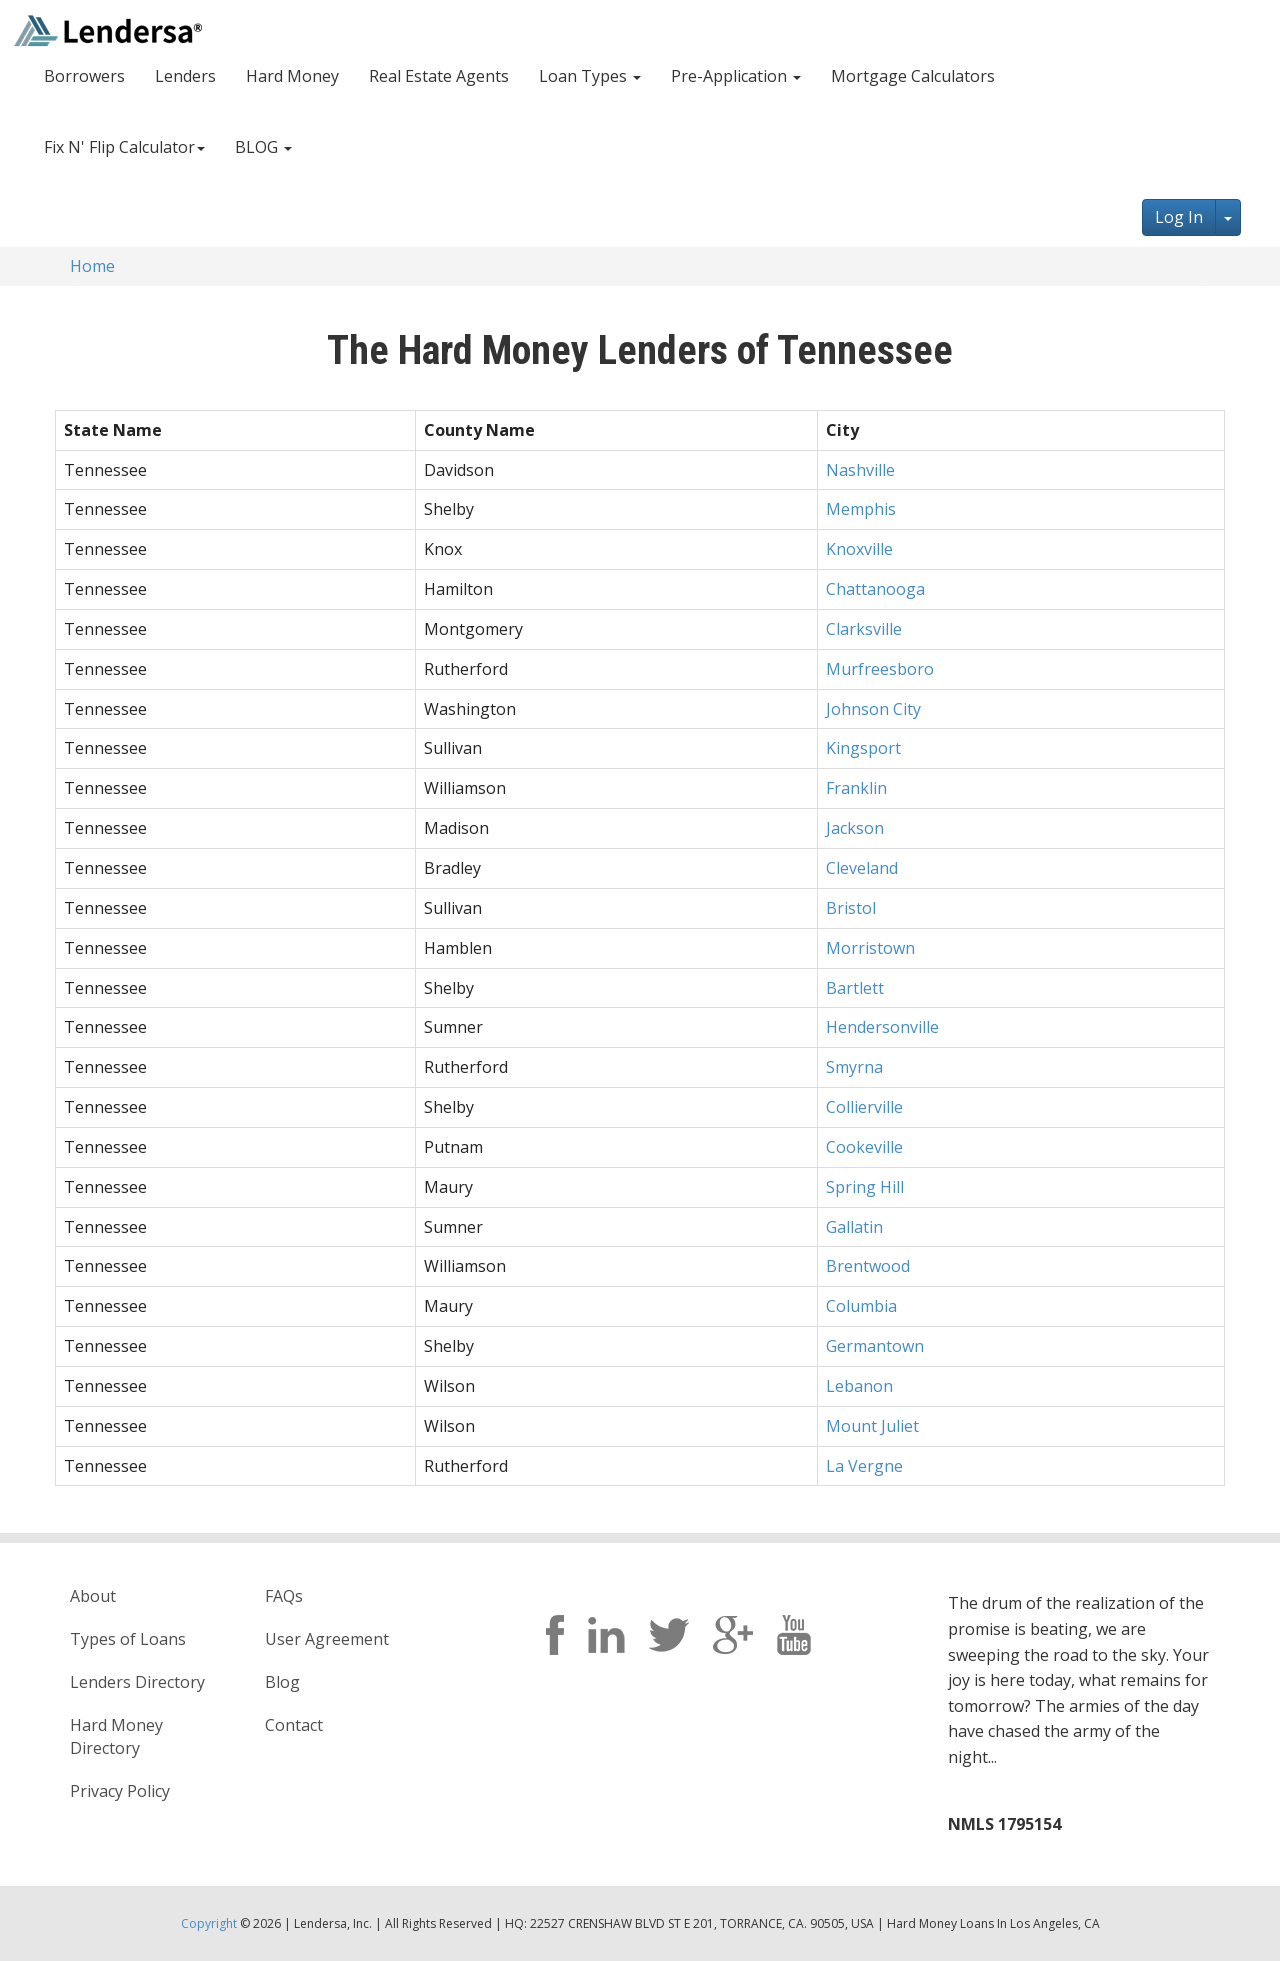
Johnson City (873, 709)
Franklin (856, 788)
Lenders (185, 76)
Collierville (864, 1107)
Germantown (875, 1346)
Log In (1179, 217)
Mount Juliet (872, 1426)
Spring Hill (865, 1187)
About (93, 1596)
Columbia (861, 1306)
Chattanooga (875, 589)
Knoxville (859, 549)
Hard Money (292, 76)
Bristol (851, 908)
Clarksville (864, 629)
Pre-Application (736, 76)
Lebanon (859, 1386)
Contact (294, 1725)
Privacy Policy (120, 1791)
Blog (282, 1682)
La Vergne (864, 1466)
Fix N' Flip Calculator (124, 147)
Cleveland (862, 868)
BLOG (263, 147)
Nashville (860, 470)
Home (92, 266)
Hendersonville (882, 1027)
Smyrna (854, 1067)
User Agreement (327, 1639)
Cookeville (864, 1147)
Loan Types (590, 76)
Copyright (209, 1923)
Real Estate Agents (439, 76)
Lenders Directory (137, 1682)
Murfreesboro (880, 669)
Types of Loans (128, 1639)
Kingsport (863, 748)
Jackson (855, 828)
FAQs (284, 1596)
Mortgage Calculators (913, 76)
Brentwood (868, 1266)
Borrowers (84, 76)
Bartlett (855, 988)
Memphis (861, 509)
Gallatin (854, 1227)
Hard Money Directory (116, 1736)
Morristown (870, 948)
